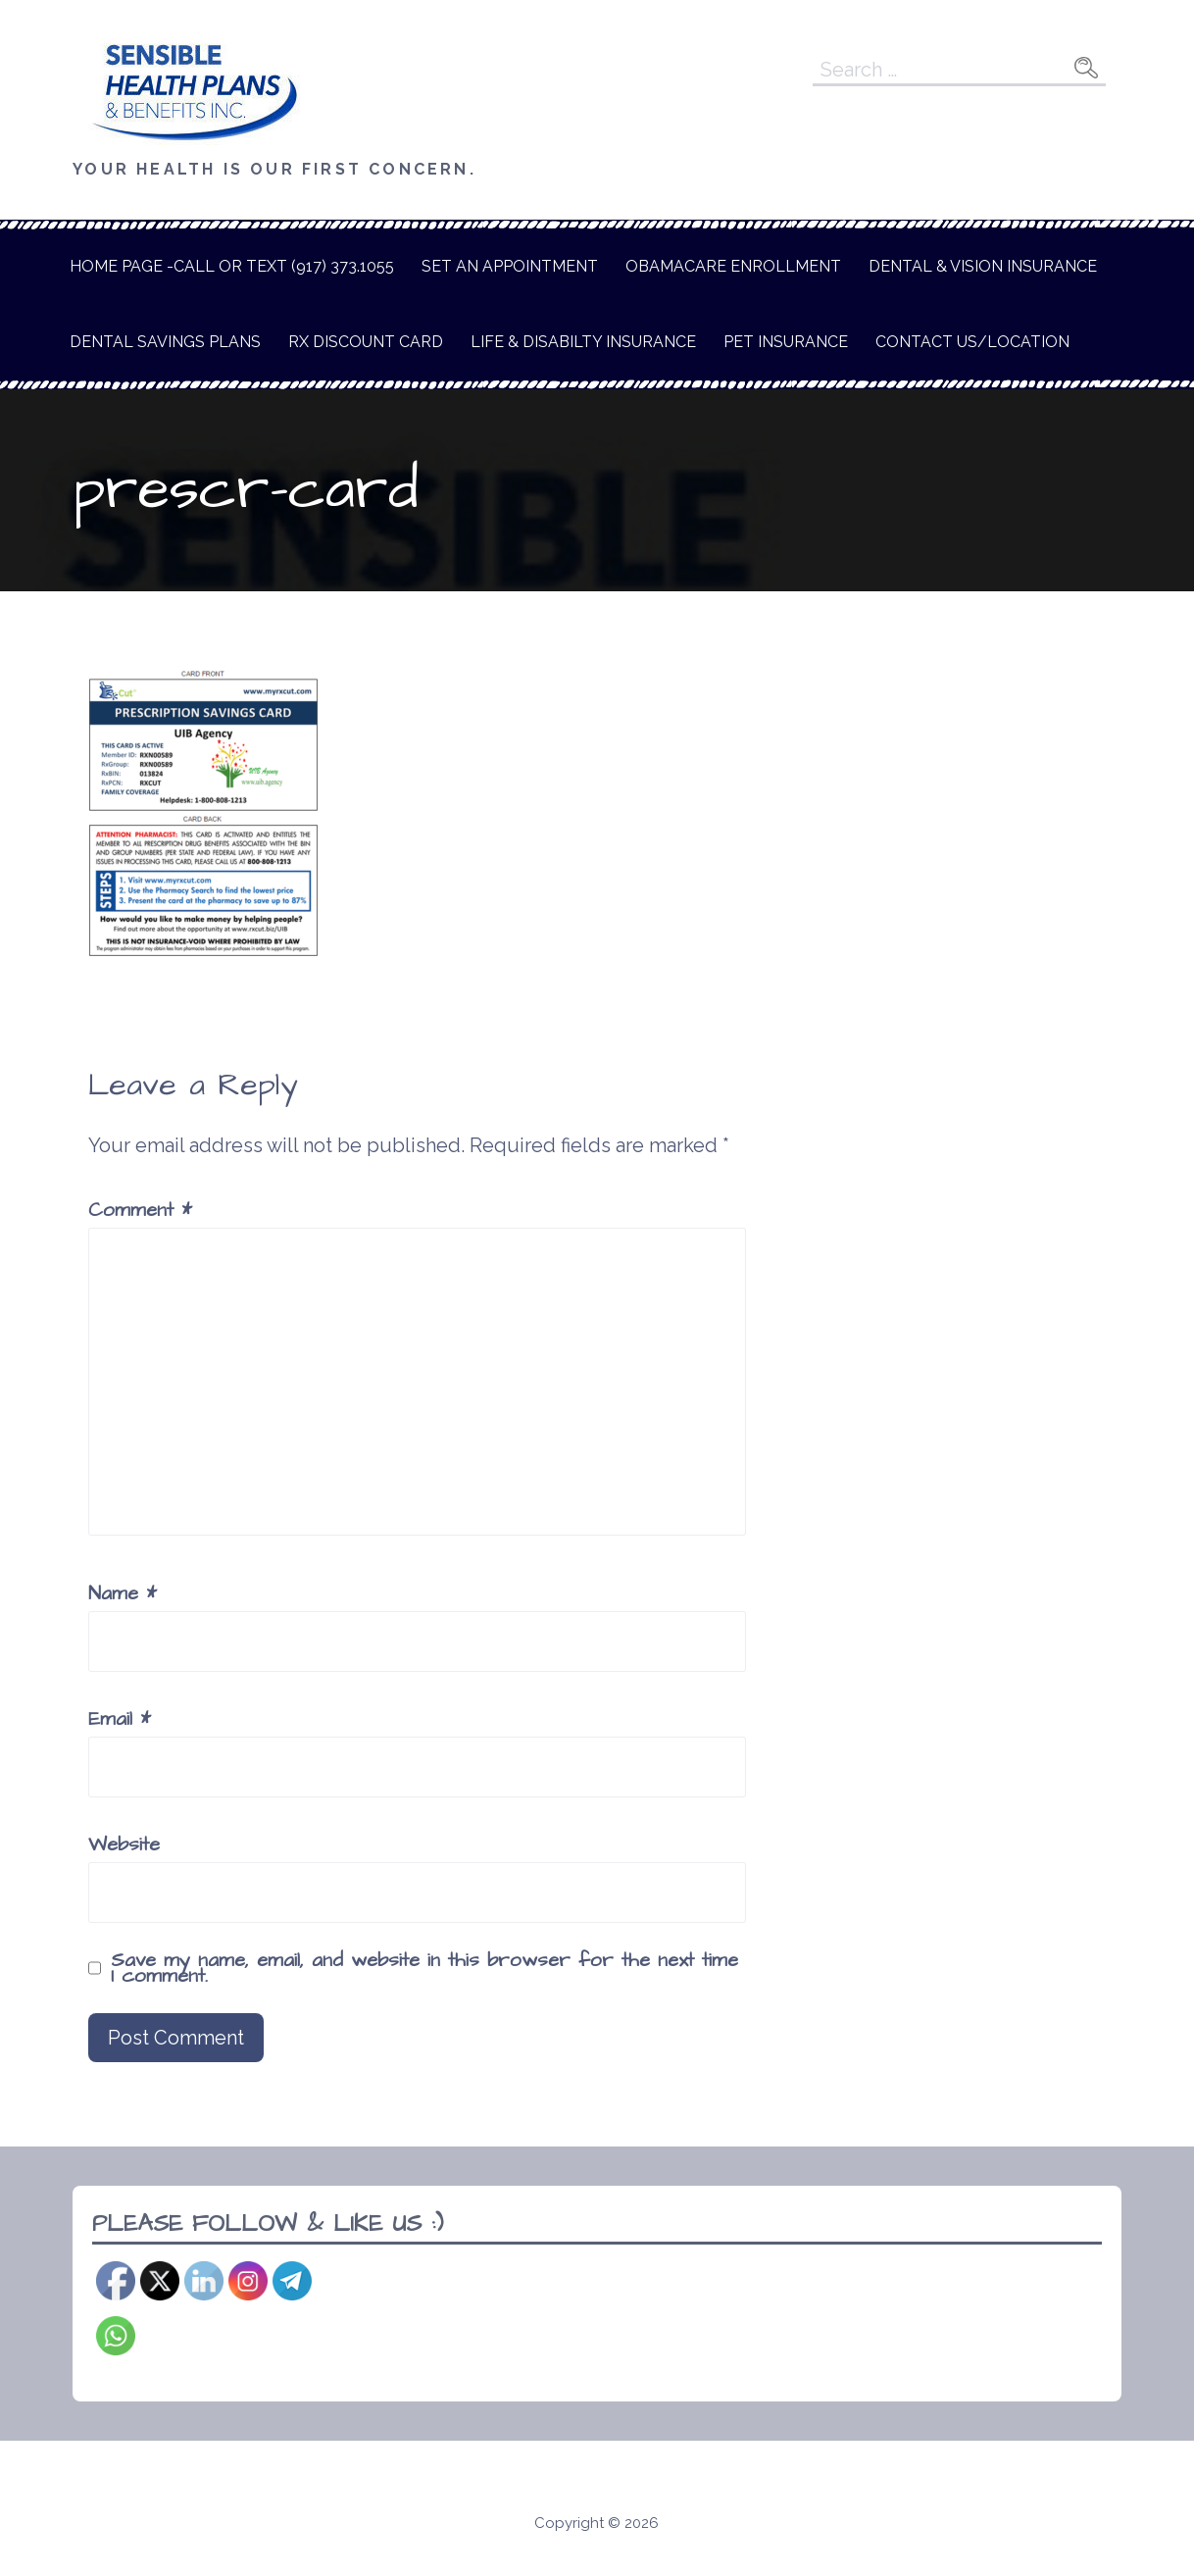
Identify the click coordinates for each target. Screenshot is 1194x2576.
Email (119, 1719)
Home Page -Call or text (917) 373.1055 (232, 266)
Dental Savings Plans (165, 341)
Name (122, 1593)
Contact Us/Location (972, 341)
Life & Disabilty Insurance (583, 341)
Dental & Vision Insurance (983, 266)
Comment (140, 1210)
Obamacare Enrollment (733, 266)
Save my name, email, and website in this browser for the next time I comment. (424, 1968)
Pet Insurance (785, 341)
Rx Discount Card (365, 341)
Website (124, 1844)
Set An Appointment (510, 266)
